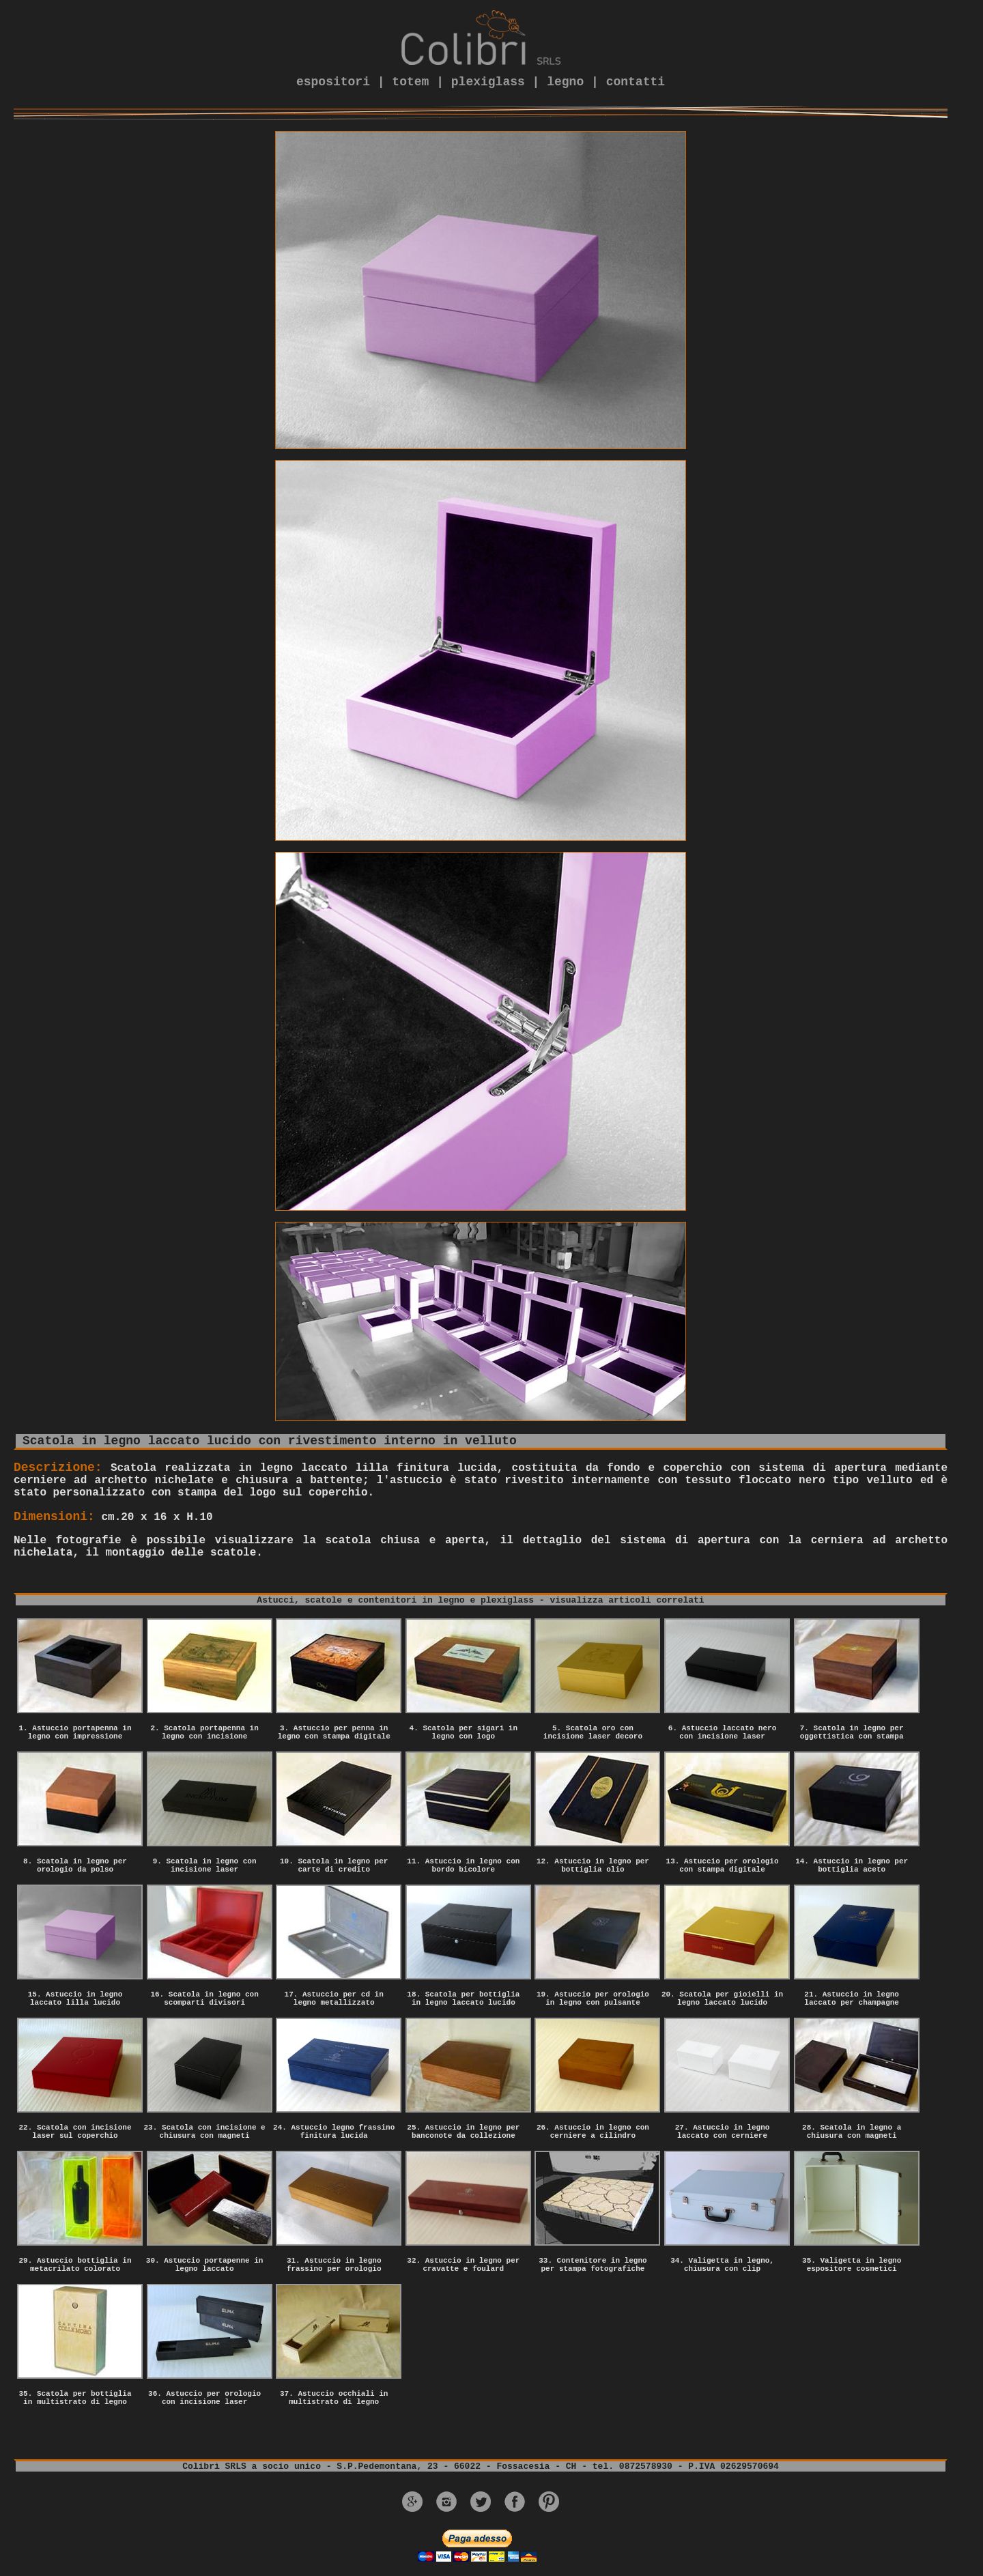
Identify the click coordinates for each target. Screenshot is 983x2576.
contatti (635, 82)
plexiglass (488, 82)
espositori (333, 82)
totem (410, 82)
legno (565, 82)
